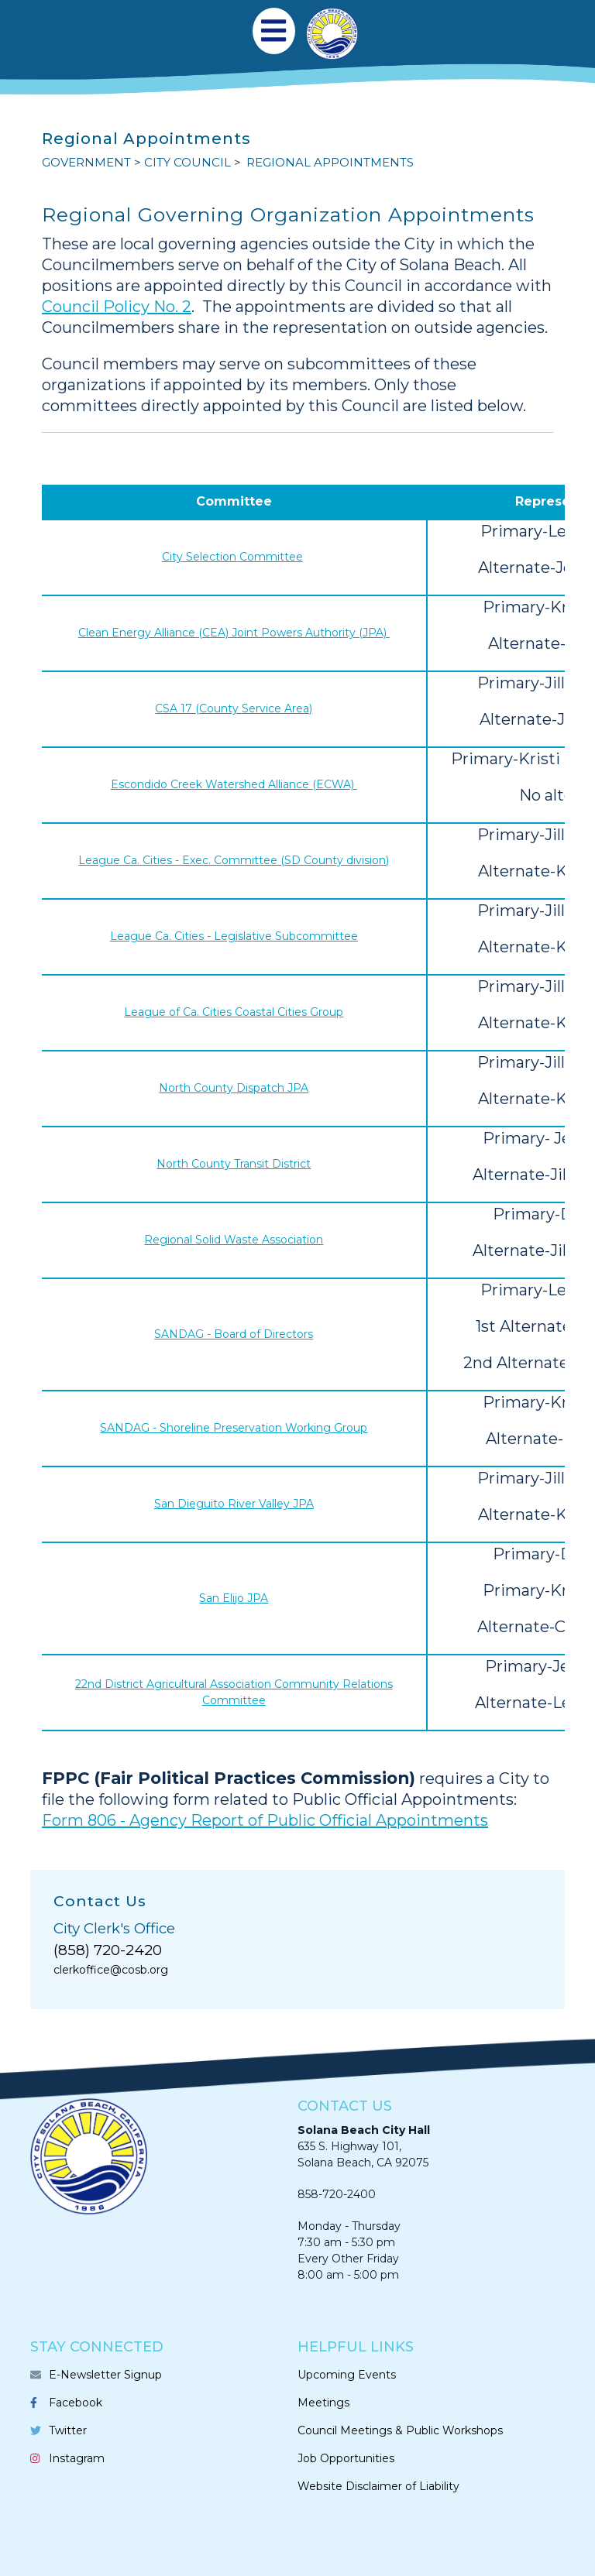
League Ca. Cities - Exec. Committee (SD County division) (233, 860)
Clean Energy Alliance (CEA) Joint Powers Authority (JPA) (234, 633)
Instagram (77, 2458)
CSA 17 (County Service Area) (233, 708)
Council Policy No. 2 (116, 306)
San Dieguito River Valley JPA (234, 1504)
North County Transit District (233, 1164)
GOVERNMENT (86, 162)
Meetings (323, 2403)
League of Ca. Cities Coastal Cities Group (233, 1012)
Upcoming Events (347, 2375)
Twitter (68, 2430)
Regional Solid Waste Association (233, 1240)
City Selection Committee (232, 557)
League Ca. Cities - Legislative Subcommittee (234, 936)
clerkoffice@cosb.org (110, 1970)
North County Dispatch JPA (233, 1088)
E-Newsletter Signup (105, 2375)
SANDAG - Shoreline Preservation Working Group (233, 1428)
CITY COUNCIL (187, 162)
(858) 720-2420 (107, 1950)
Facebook (75, 2403)
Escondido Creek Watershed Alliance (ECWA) (234, 784)
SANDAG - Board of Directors (233, 1334)
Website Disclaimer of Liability (378, 2486)
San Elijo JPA (233, 1598)
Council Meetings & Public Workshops (400, 2430)
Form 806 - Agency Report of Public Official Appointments (265, 1820)
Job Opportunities (346, 2458)
